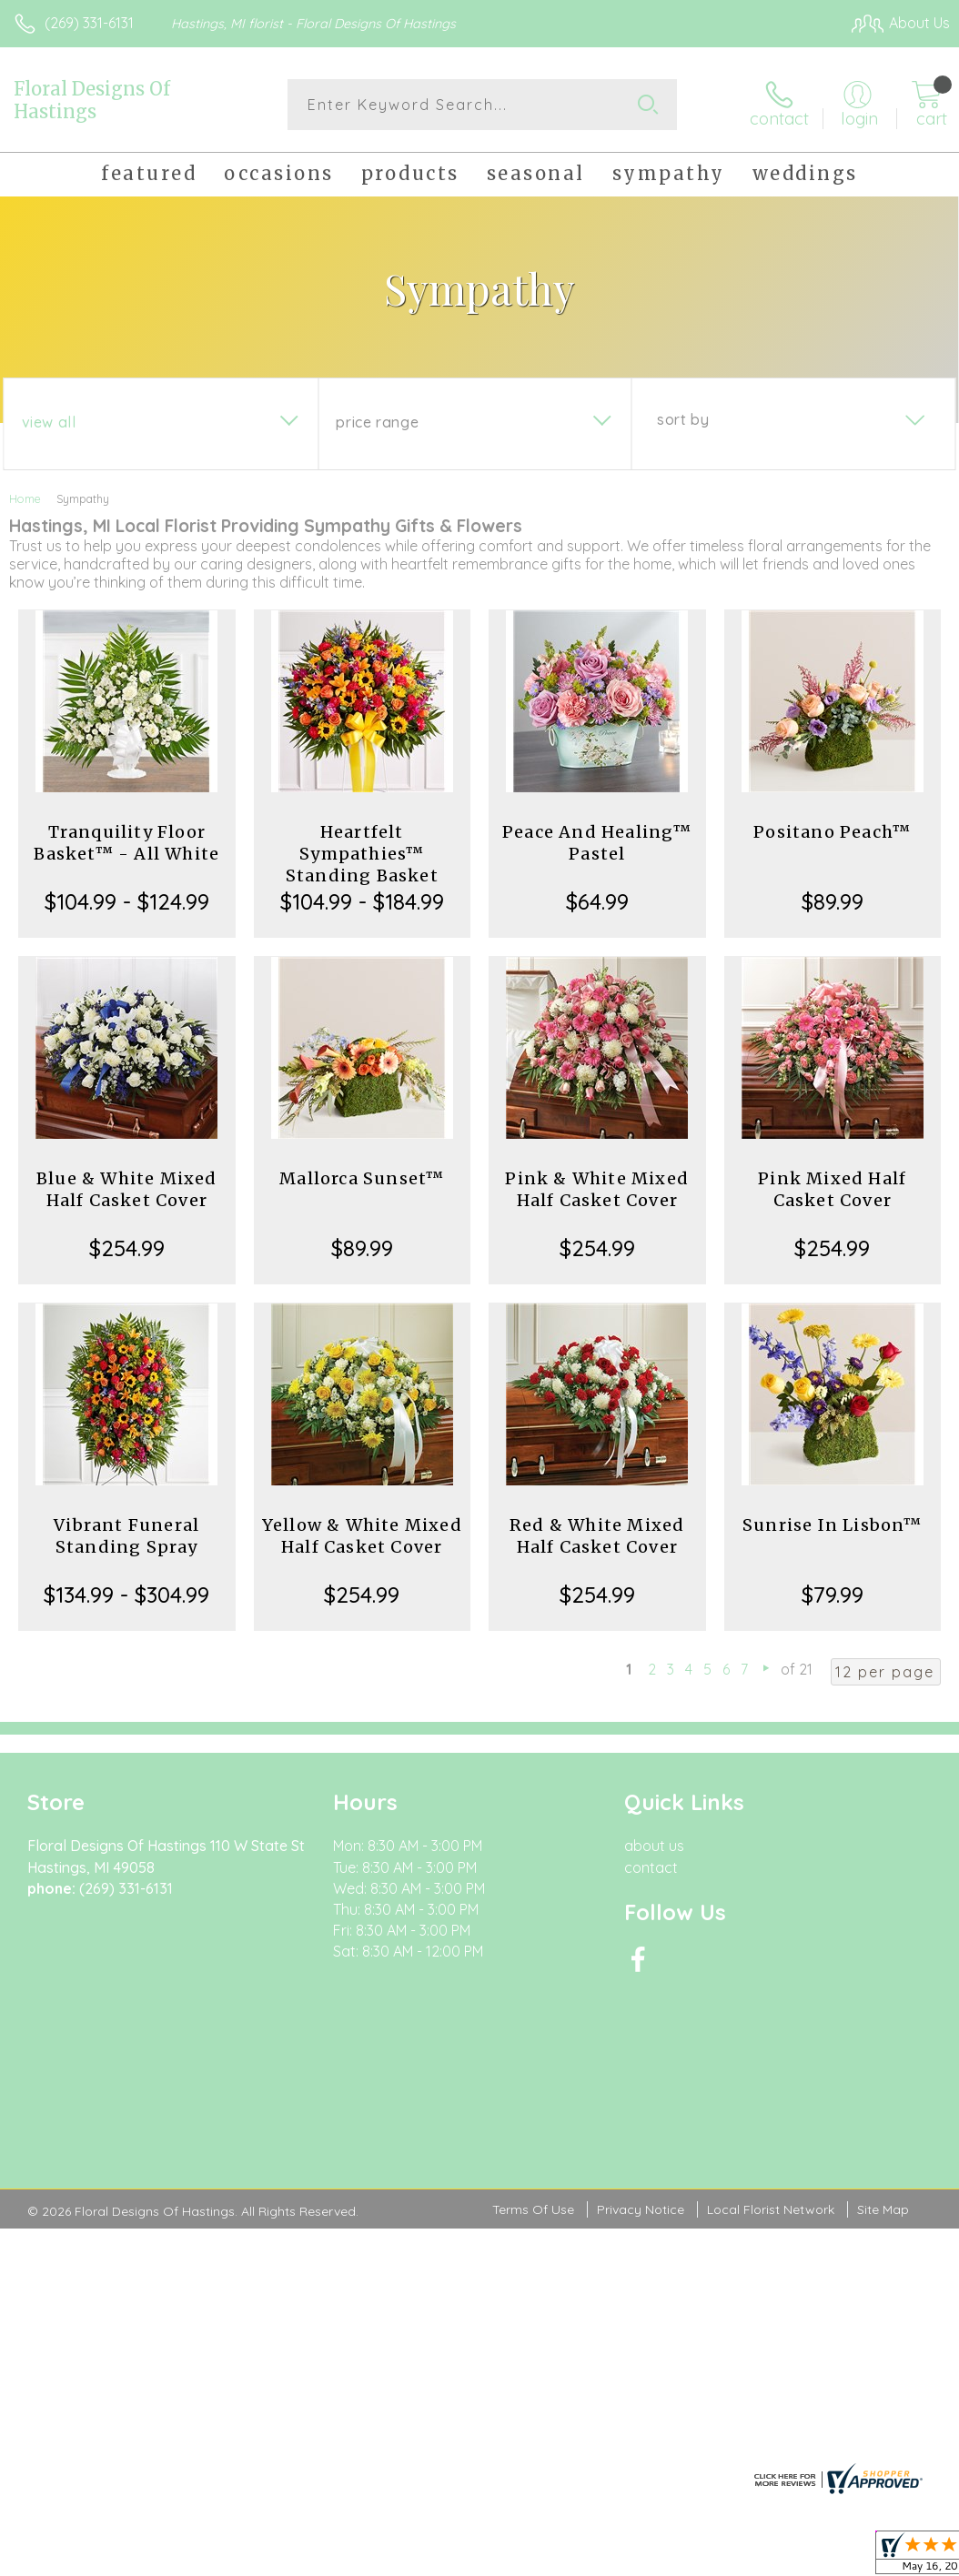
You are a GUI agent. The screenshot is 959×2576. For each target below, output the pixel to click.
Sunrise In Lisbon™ (832, 1524)
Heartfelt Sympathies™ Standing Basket (362, 853)
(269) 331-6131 (89, 23)
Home (25, 498)
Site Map (883, 2102)
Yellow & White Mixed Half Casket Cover (362, 1535)
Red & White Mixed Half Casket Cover (597, 1535)
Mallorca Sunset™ (361, 1178)
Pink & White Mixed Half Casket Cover (597, 1189)
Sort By (683, 419)
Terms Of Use (533, 2102)
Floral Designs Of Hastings (92, 100)
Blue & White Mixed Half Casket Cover (126, 1189)
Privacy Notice (640, 2102)
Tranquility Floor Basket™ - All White (126, 842)
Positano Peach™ (832, 831)
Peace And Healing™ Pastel (597, 842)
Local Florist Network (770, 2102)
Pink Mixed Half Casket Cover (832, 1189)
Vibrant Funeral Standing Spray (126, 1535)
